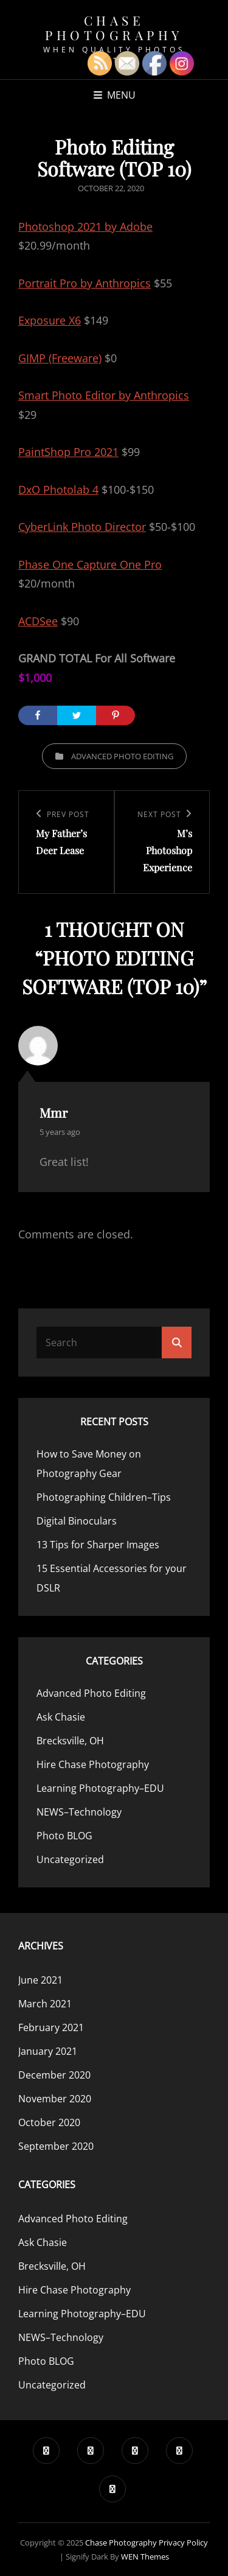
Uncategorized (70, 1859)
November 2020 (54, 2098)
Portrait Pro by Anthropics (84, 283)
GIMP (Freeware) (60, 358)
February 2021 (51, 2027)
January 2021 (47, 2051)
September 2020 (56, 2146)
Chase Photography (114, 27)
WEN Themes (145, 2556)
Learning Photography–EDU (100, 1788)
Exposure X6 (49, 320)
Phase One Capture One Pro (90, 564)
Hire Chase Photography (92, 1764)
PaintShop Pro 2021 (68, 451)
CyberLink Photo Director (82, 526)
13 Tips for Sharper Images (97, 1544)
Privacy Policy (183, 2542)
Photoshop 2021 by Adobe (85, 226)
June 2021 (40, 1980)
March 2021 (45, 2003)
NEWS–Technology (79, 1812)
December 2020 (54, 2075)
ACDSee (38, 621)
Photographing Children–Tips (103, 1497)
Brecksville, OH (70, 1740)
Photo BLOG (64, 1835)
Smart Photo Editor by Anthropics (103, 395)
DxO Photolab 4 (58, 489)
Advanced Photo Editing (122, 756)
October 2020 (49, 2122)
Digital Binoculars (76, 1521)
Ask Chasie (60, 1717)
